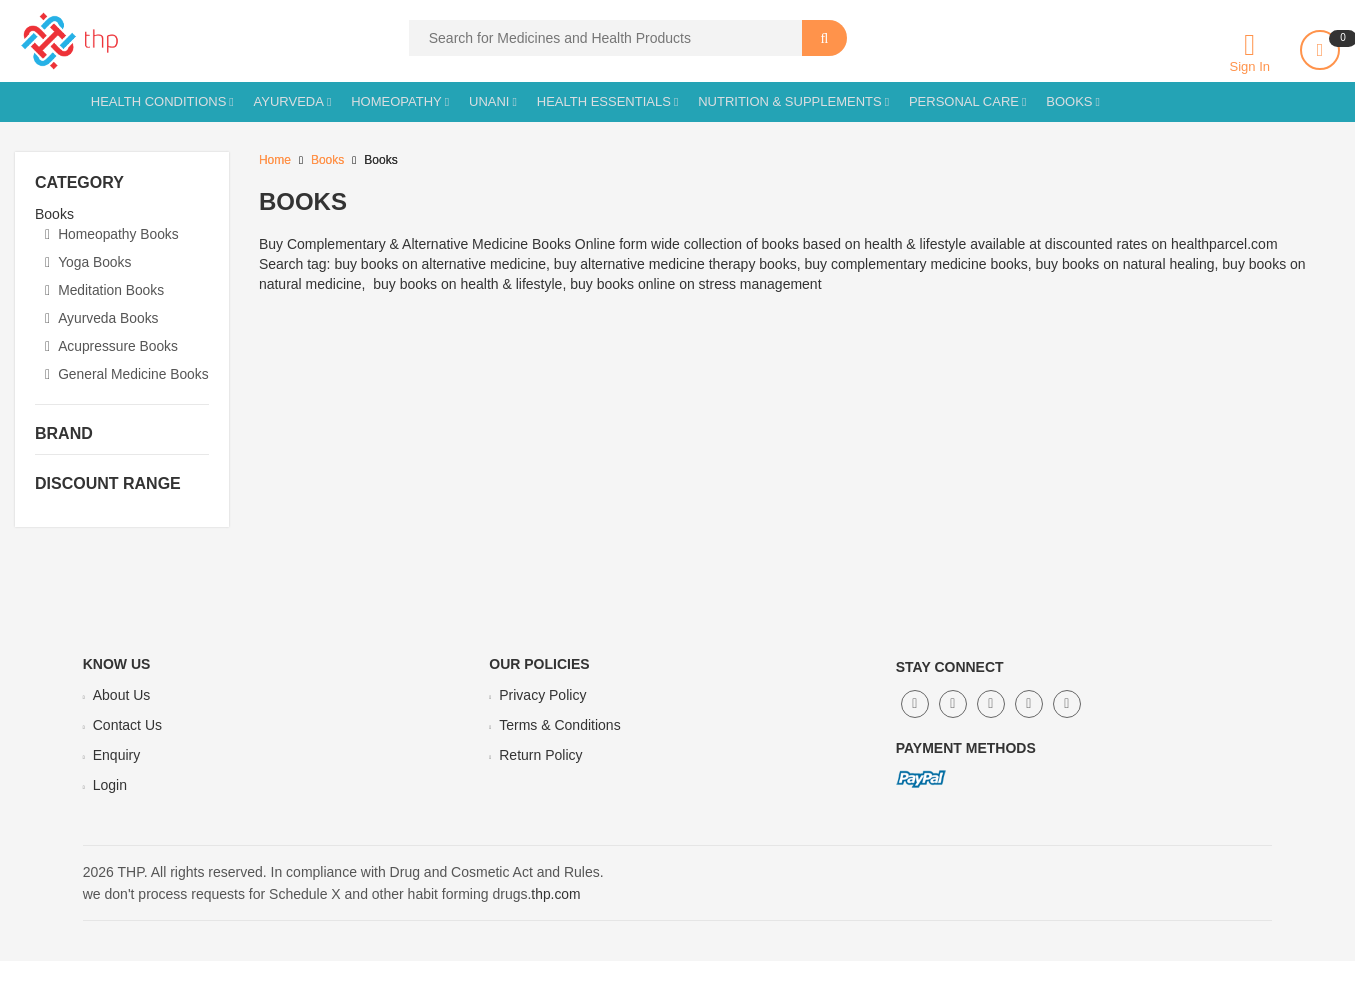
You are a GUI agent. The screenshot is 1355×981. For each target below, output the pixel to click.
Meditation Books (105, 290)
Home (275, 160)
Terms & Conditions (559, 745)
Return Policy (540, 775)
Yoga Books (88, 262)
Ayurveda (289, 101)
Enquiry (116, 775)
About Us (122, 715)
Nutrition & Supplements (789, 101)
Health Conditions (159, 101)
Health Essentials (604, 101)
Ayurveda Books (102, 318)
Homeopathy (396, 101)
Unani (489, 101)
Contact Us (127, 745)
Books (1069, 101)
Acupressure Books (112, 346)
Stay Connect (950, 687)
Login (110, 805)
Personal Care (964, 101)
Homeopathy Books (112, 234)
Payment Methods (966, 768)
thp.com (556, 914)
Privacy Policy (542, 715)
